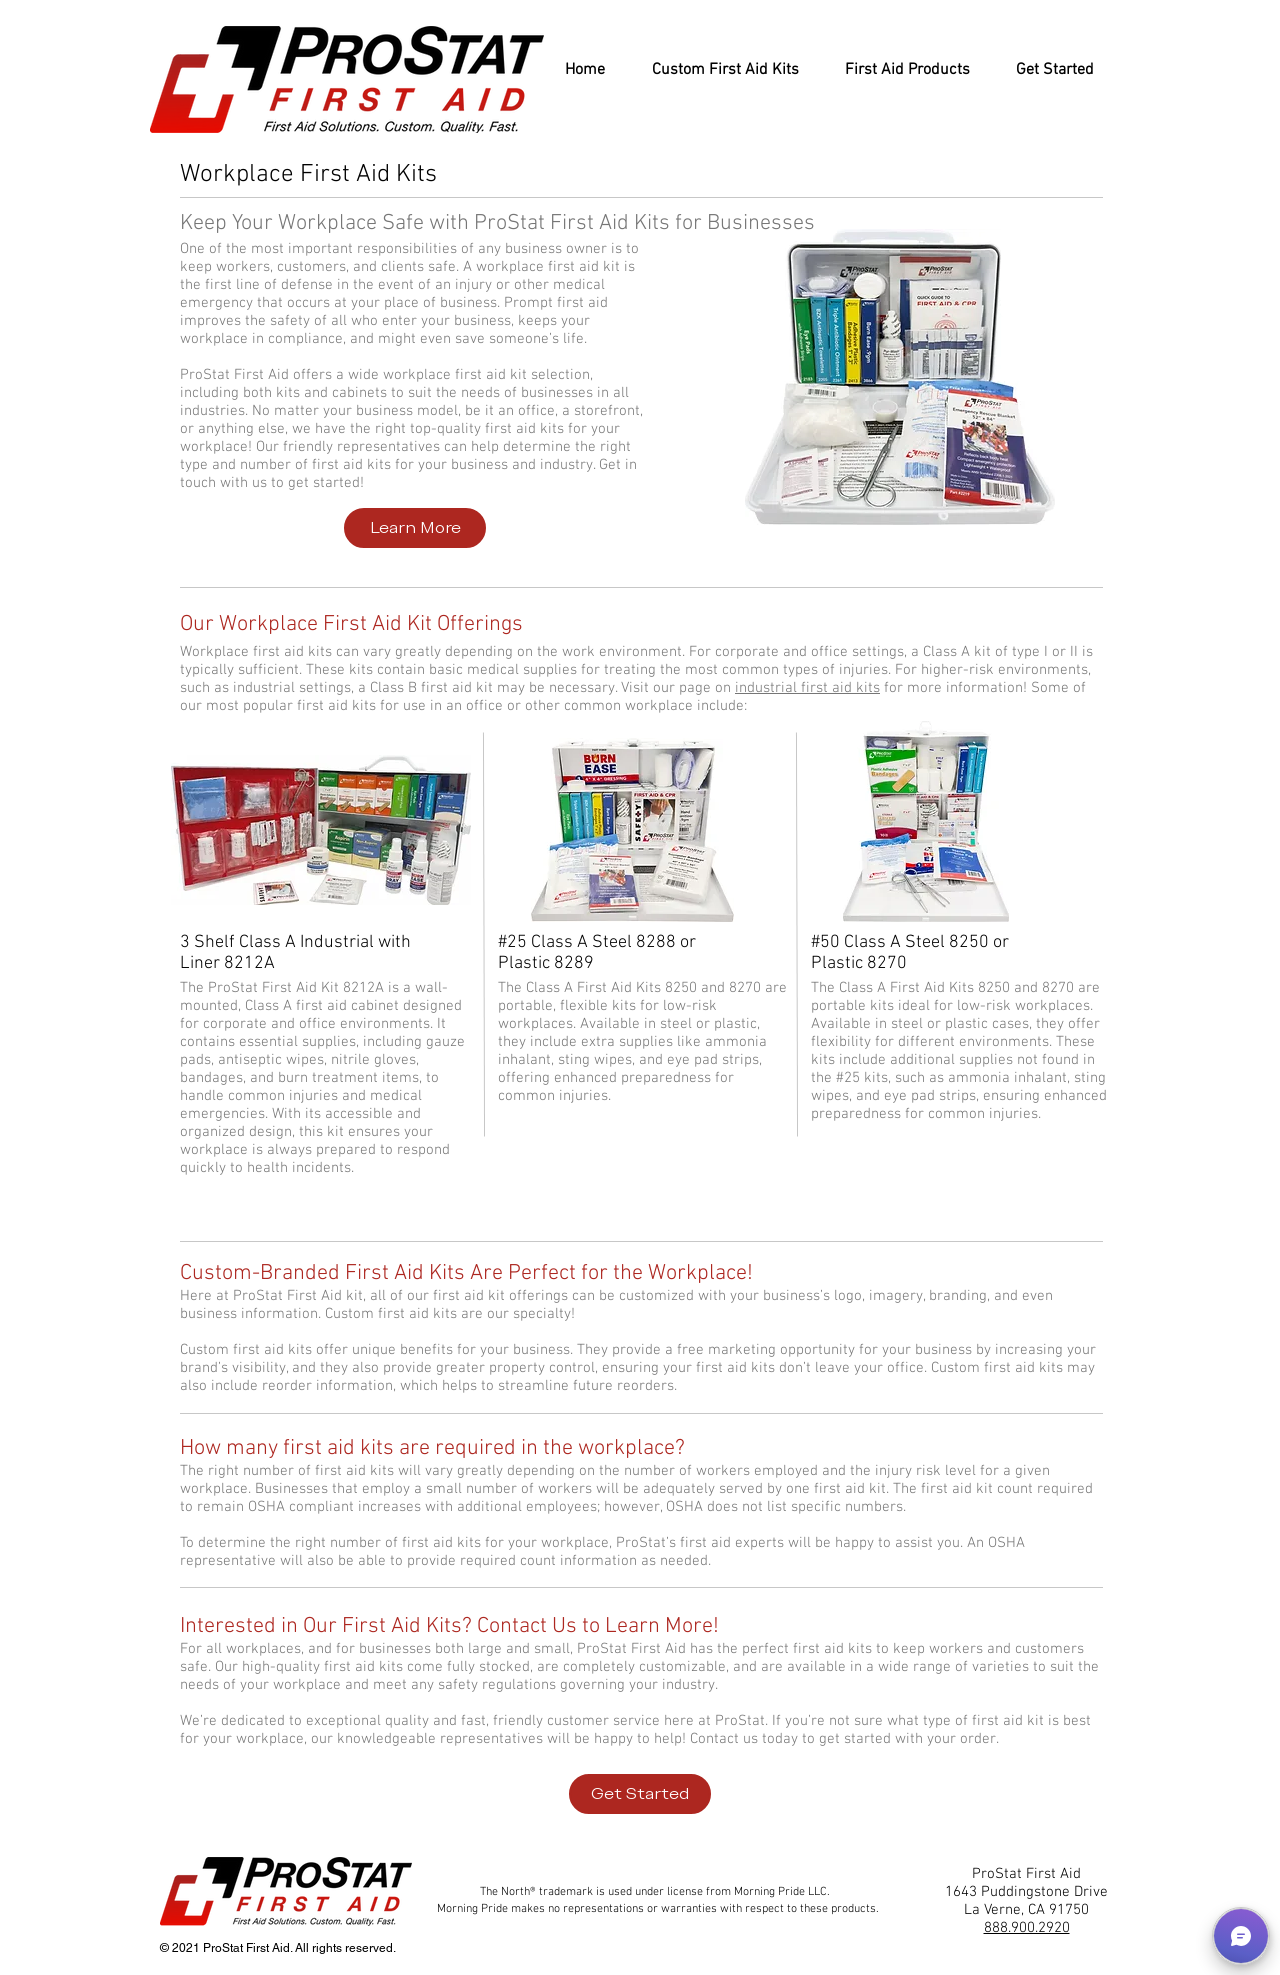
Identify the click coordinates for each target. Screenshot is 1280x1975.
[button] (1241, 1936)
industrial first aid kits (807, 688)
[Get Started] (640, 1794)
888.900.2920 (1027, 1928)
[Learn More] (415, 528)
